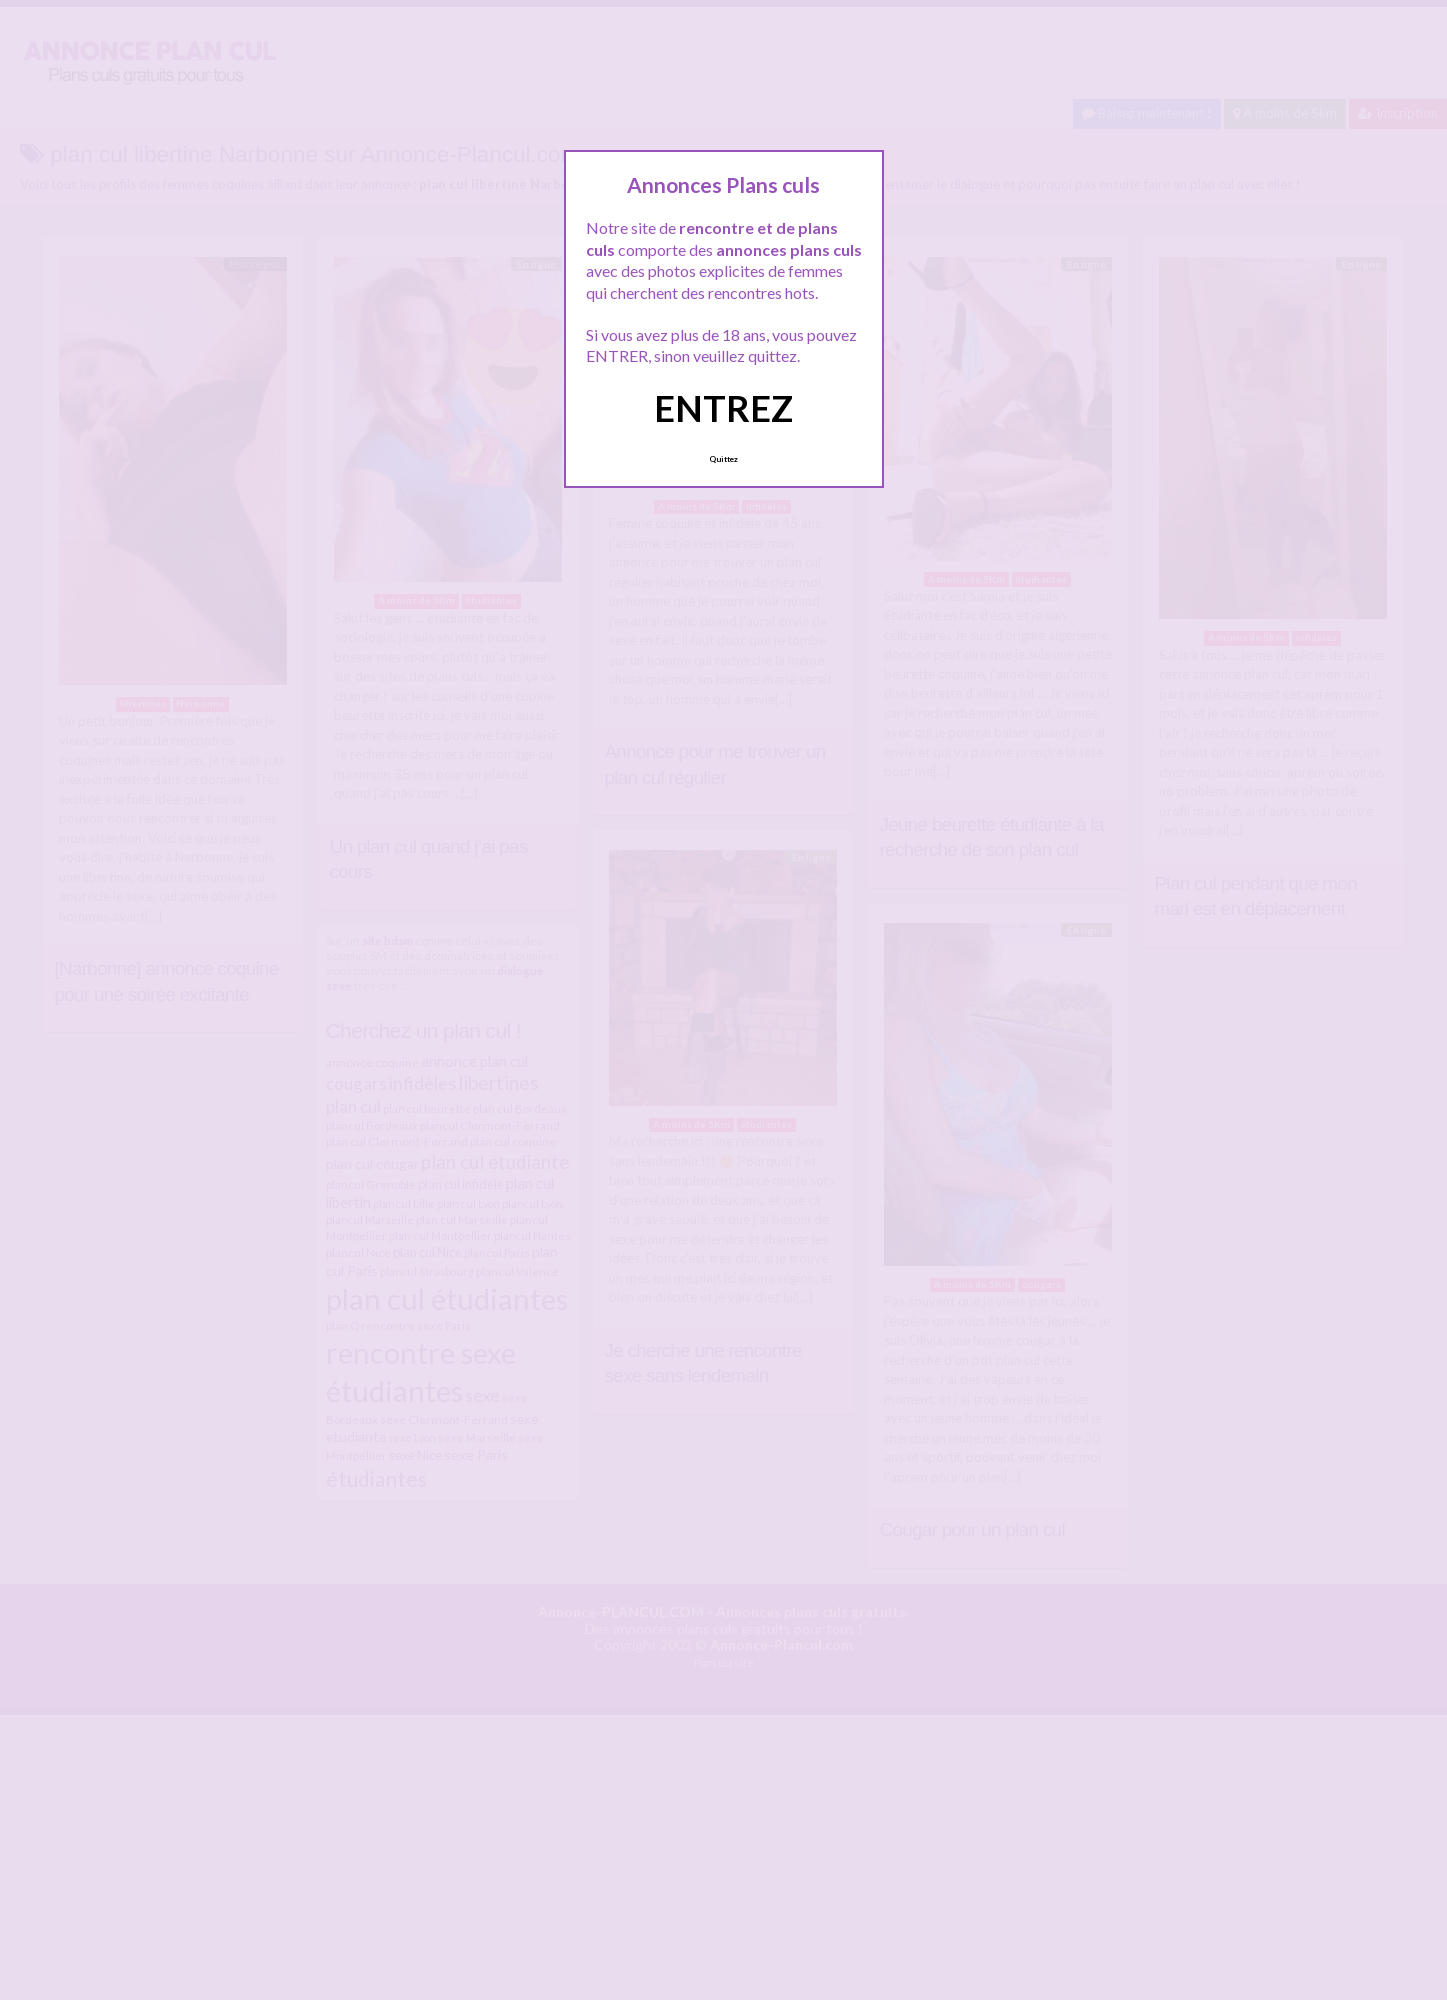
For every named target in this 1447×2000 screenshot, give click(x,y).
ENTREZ (723, 408)
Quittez (723, 459)
